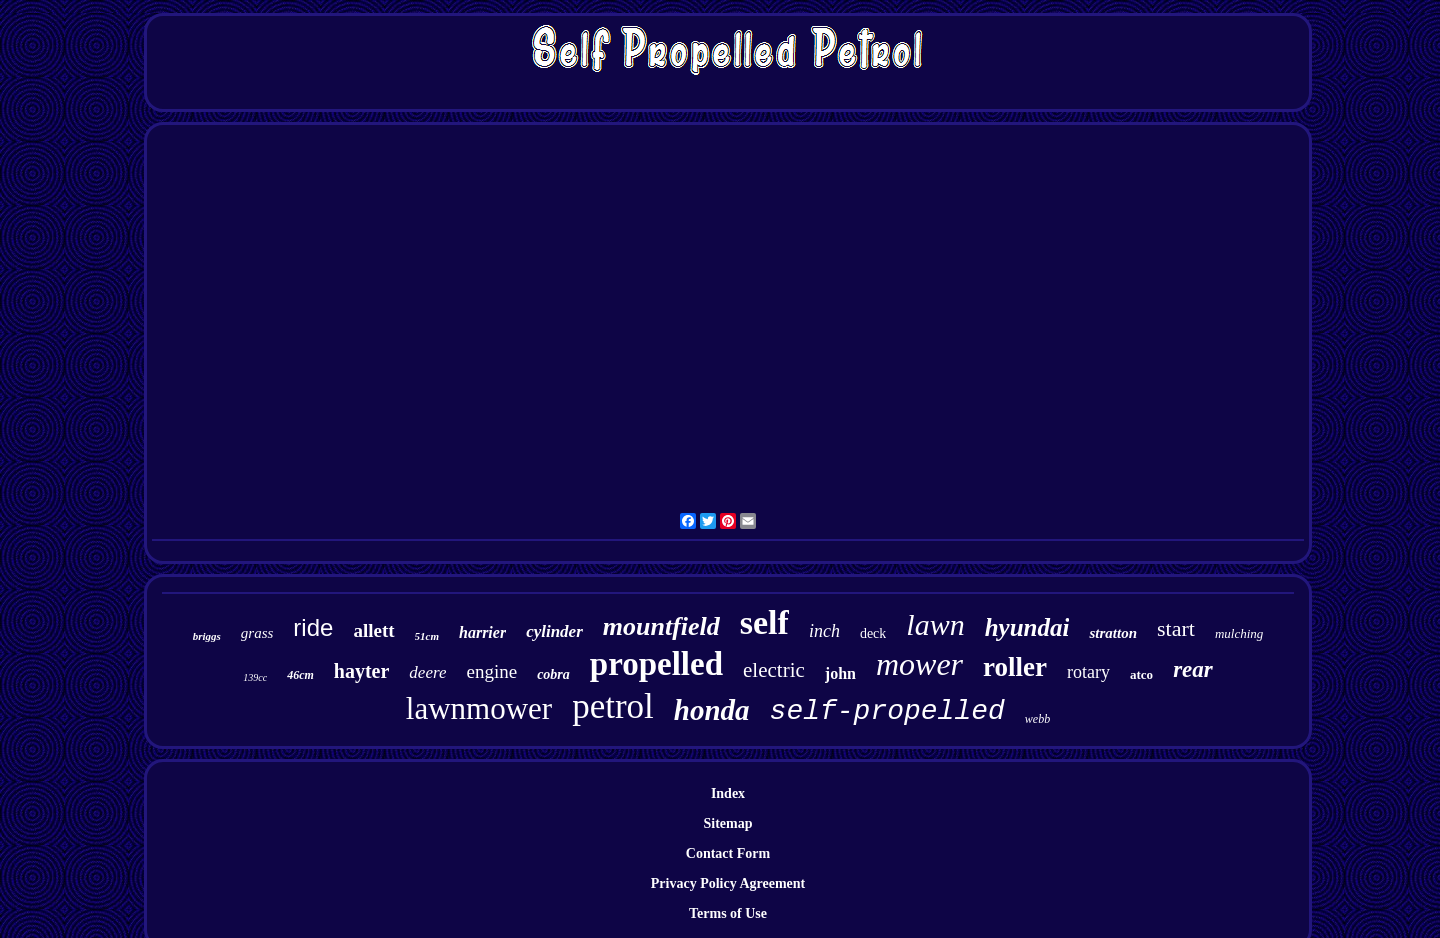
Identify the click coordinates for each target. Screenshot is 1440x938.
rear (1193, 669)
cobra (553, 674)
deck (873, 633)
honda (712, 710)
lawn (935, 624)
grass (257, 633)
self (764, 622)
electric (774, 670)
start (1176, 628)
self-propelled (887, 711)
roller (1015, 667)
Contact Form (728, 853)
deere (427, 672)
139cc (255, 677)
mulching (1239, 633)
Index (728, 793)
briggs (207, 636)
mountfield (661, 626)
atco (1141, 674)
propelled (656, 664)
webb (1037, 719)
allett (373, 630)
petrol (613, 706)
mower (919, 664)
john (840, 673)
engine (491, 671)
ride (313, 627)
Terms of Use (728, 913)
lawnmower (479, 708)
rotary (1088, 672)
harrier (482, 632)
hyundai (1027, 627)
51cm (427, 636)
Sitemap (728, 823)
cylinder (554, 631)
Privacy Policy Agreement (728, 883)
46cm (300, 675)
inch (824, 631)
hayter (362, 671)
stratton (1113, 633)
